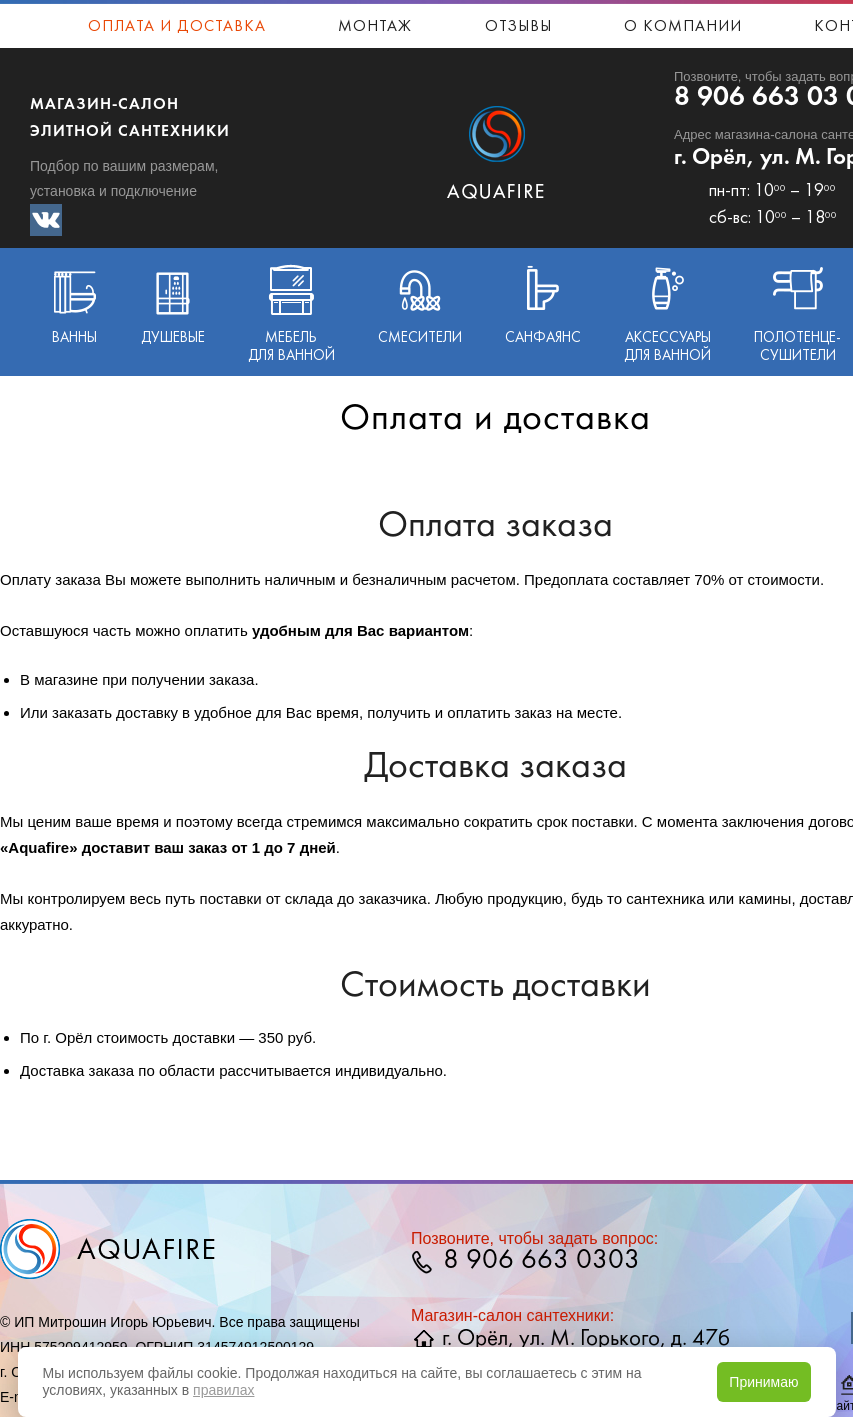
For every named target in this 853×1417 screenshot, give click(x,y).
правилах (223, 1390)
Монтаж (375, 27)
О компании (683, 27)
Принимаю (763, 1382)
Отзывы (518, 27)
